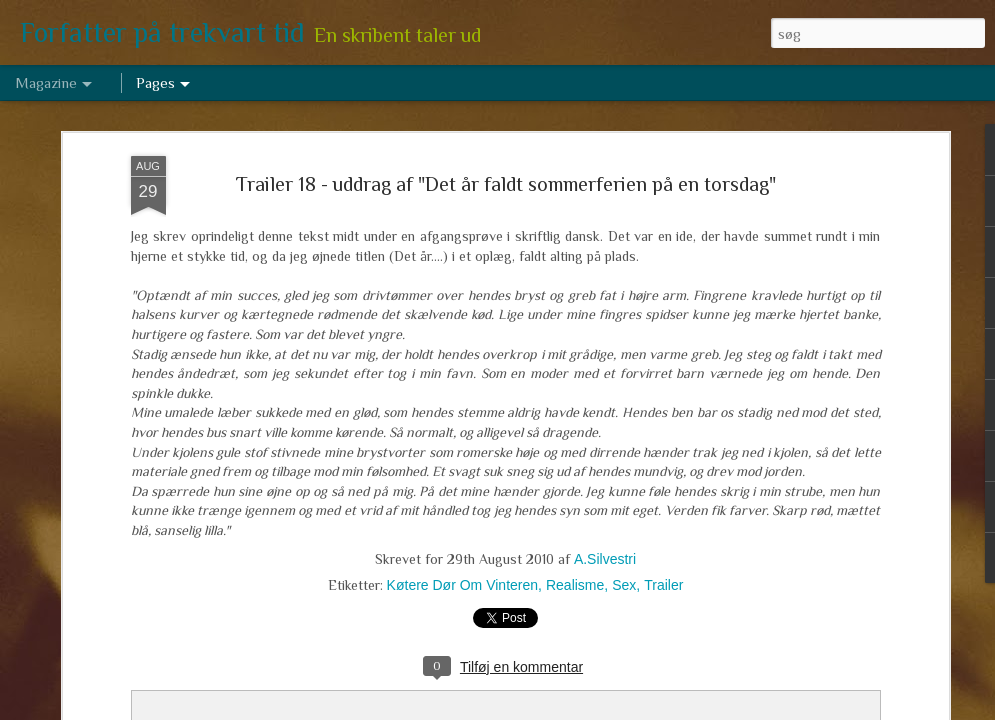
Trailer (663, 585)
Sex (624, 585)
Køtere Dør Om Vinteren (462, 585)
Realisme (575, 585)
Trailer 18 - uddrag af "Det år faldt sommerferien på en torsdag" (506, 184)
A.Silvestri (605, 559)
